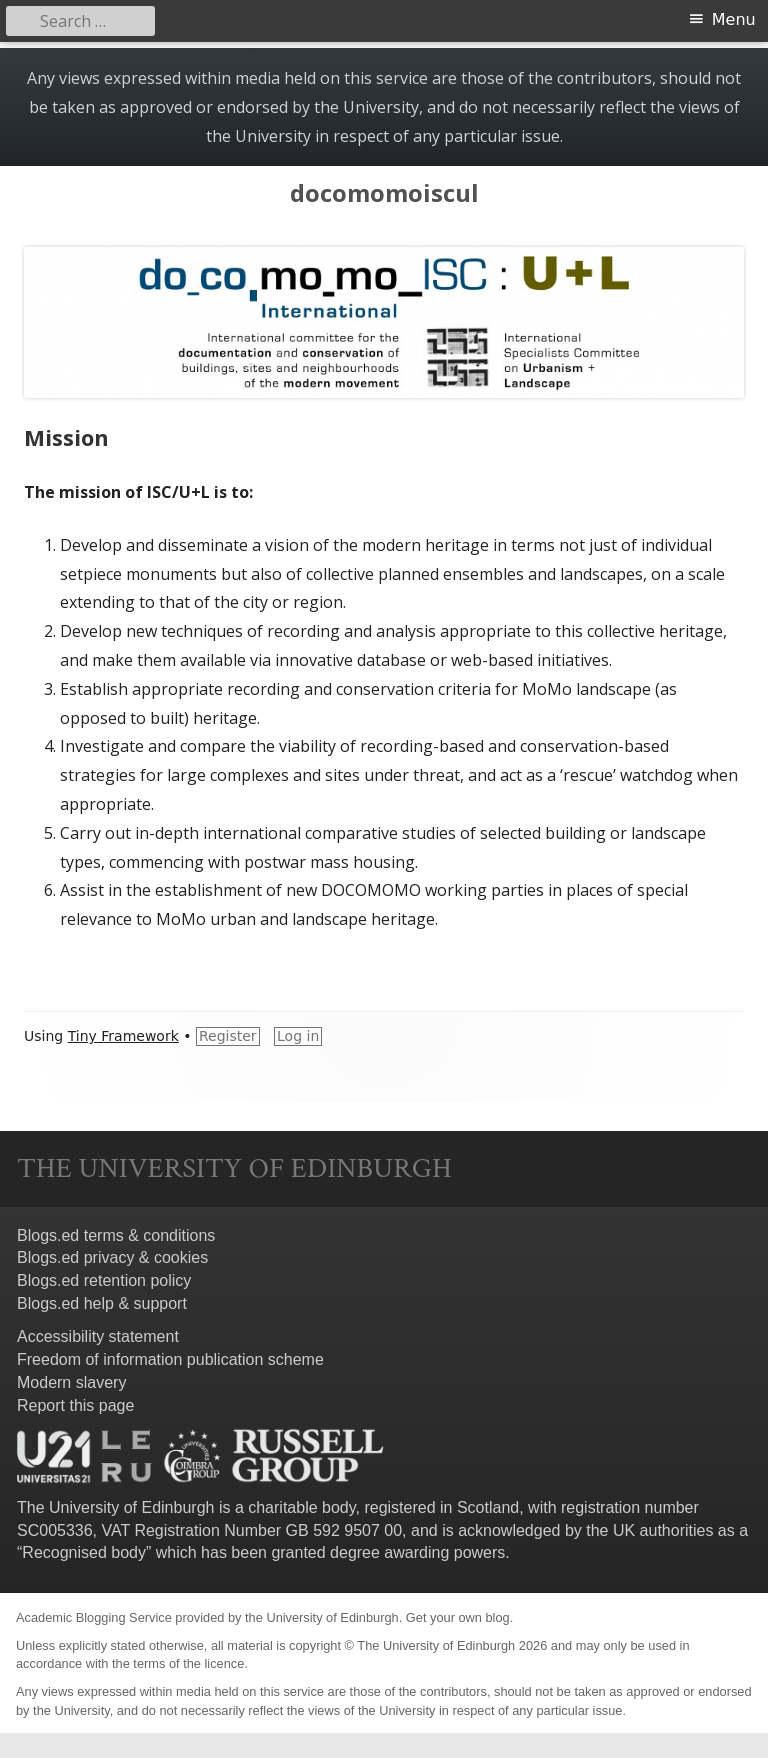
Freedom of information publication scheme (170, 1359)
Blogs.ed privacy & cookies (112, 1257)
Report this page (75, 1405)
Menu (734, 19)
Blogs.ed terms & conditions (116, 1235)
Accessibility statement (98, 1336)
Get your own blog (458, 1617)
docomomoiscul (384, 193)
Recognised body (84, 1552)
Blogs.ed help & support (102, 1303)
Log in (298, 1036)
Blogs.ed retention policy (104, 1280)
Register (228, 1036)
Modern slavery (71, 1382)
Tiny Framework (123, 1036)
